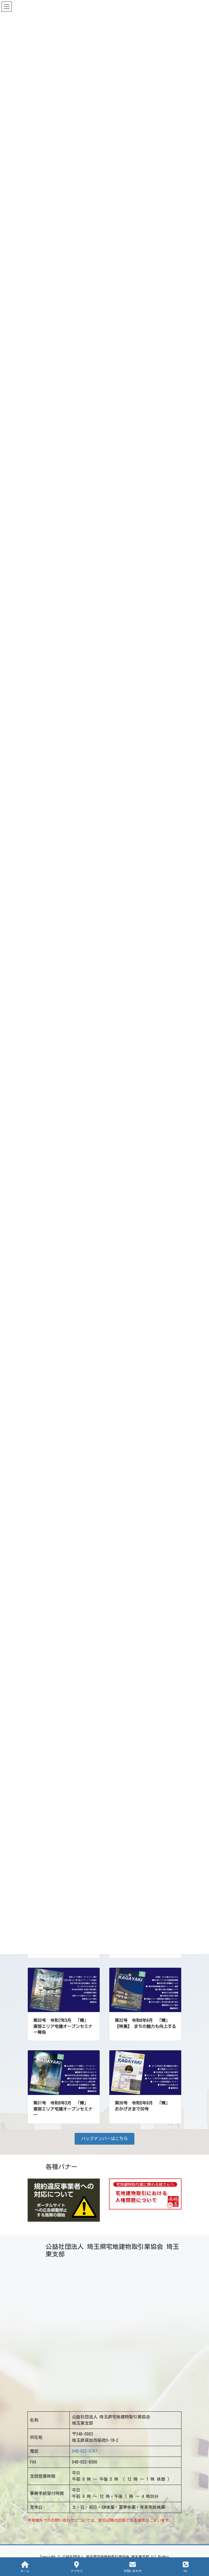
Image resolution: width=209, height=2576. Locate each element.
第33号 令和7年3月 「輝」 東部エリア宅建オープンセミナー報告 (62, 2026)
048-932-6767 (84, 2451)
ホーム (25, 2566)
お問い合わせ (133, 2566)
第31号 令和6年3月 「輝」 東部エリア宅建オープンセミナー (62, 2109)
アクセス (77, 2566)
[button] (104, 2139)
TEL (185, 2566)
